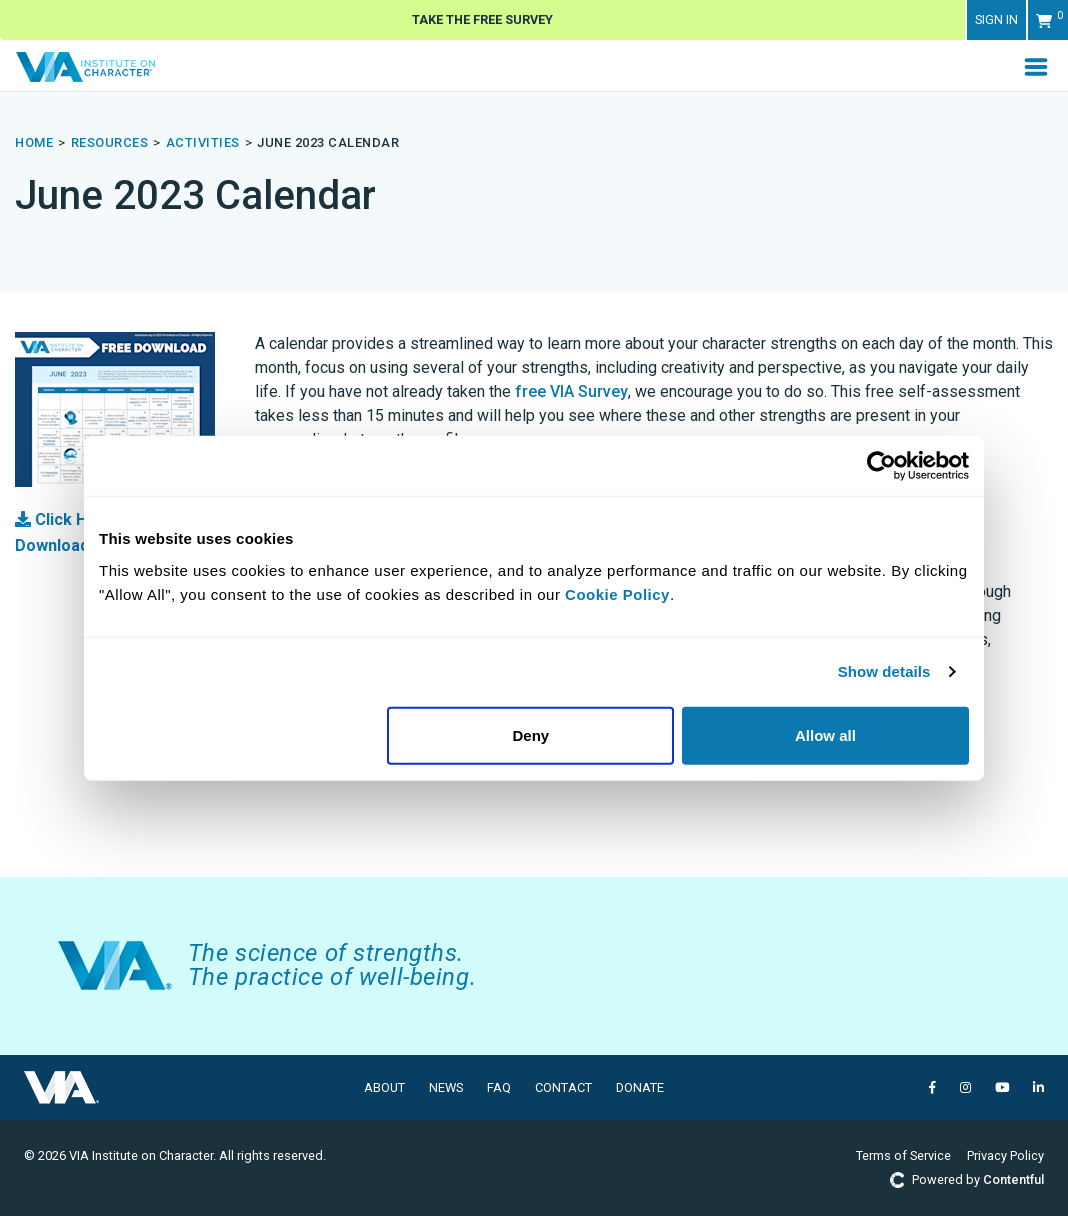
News (446, 1087)
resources (110, 142)
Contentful (1013, 1179)
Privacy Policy (1005, 1155)
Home (34, 142)
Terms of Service (903, 1155)
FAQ (499, 1087)
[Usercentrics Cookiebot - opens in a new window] (881, 466)
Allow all (825, 734)
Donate (640, 1087)
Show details (884, 671)
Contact (563, 1087)
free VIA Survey (571, 391)
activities (203, 142)
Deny (531, 734)
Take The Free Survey (482, 19)
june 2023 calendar (328, 142)
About (384, 1087)
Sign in (996, 19)
